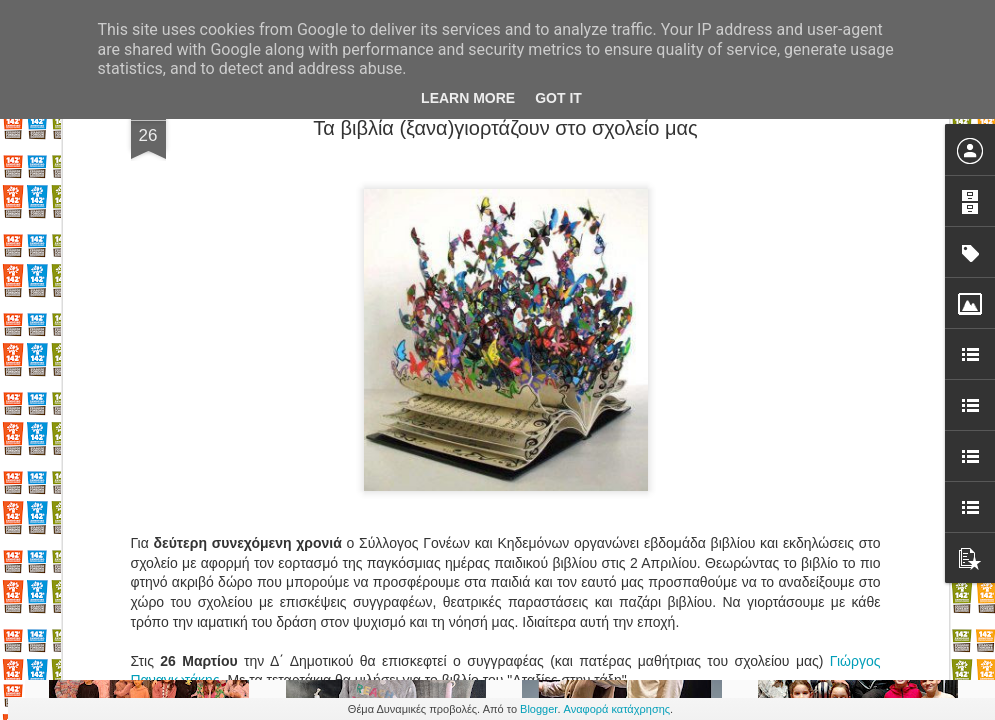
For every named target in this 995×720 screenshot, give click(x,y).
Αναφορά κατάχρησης (617, 709)
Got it (558, 98)
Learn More (468, 98)
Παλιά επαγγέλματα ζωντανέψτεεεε (664, 471)
